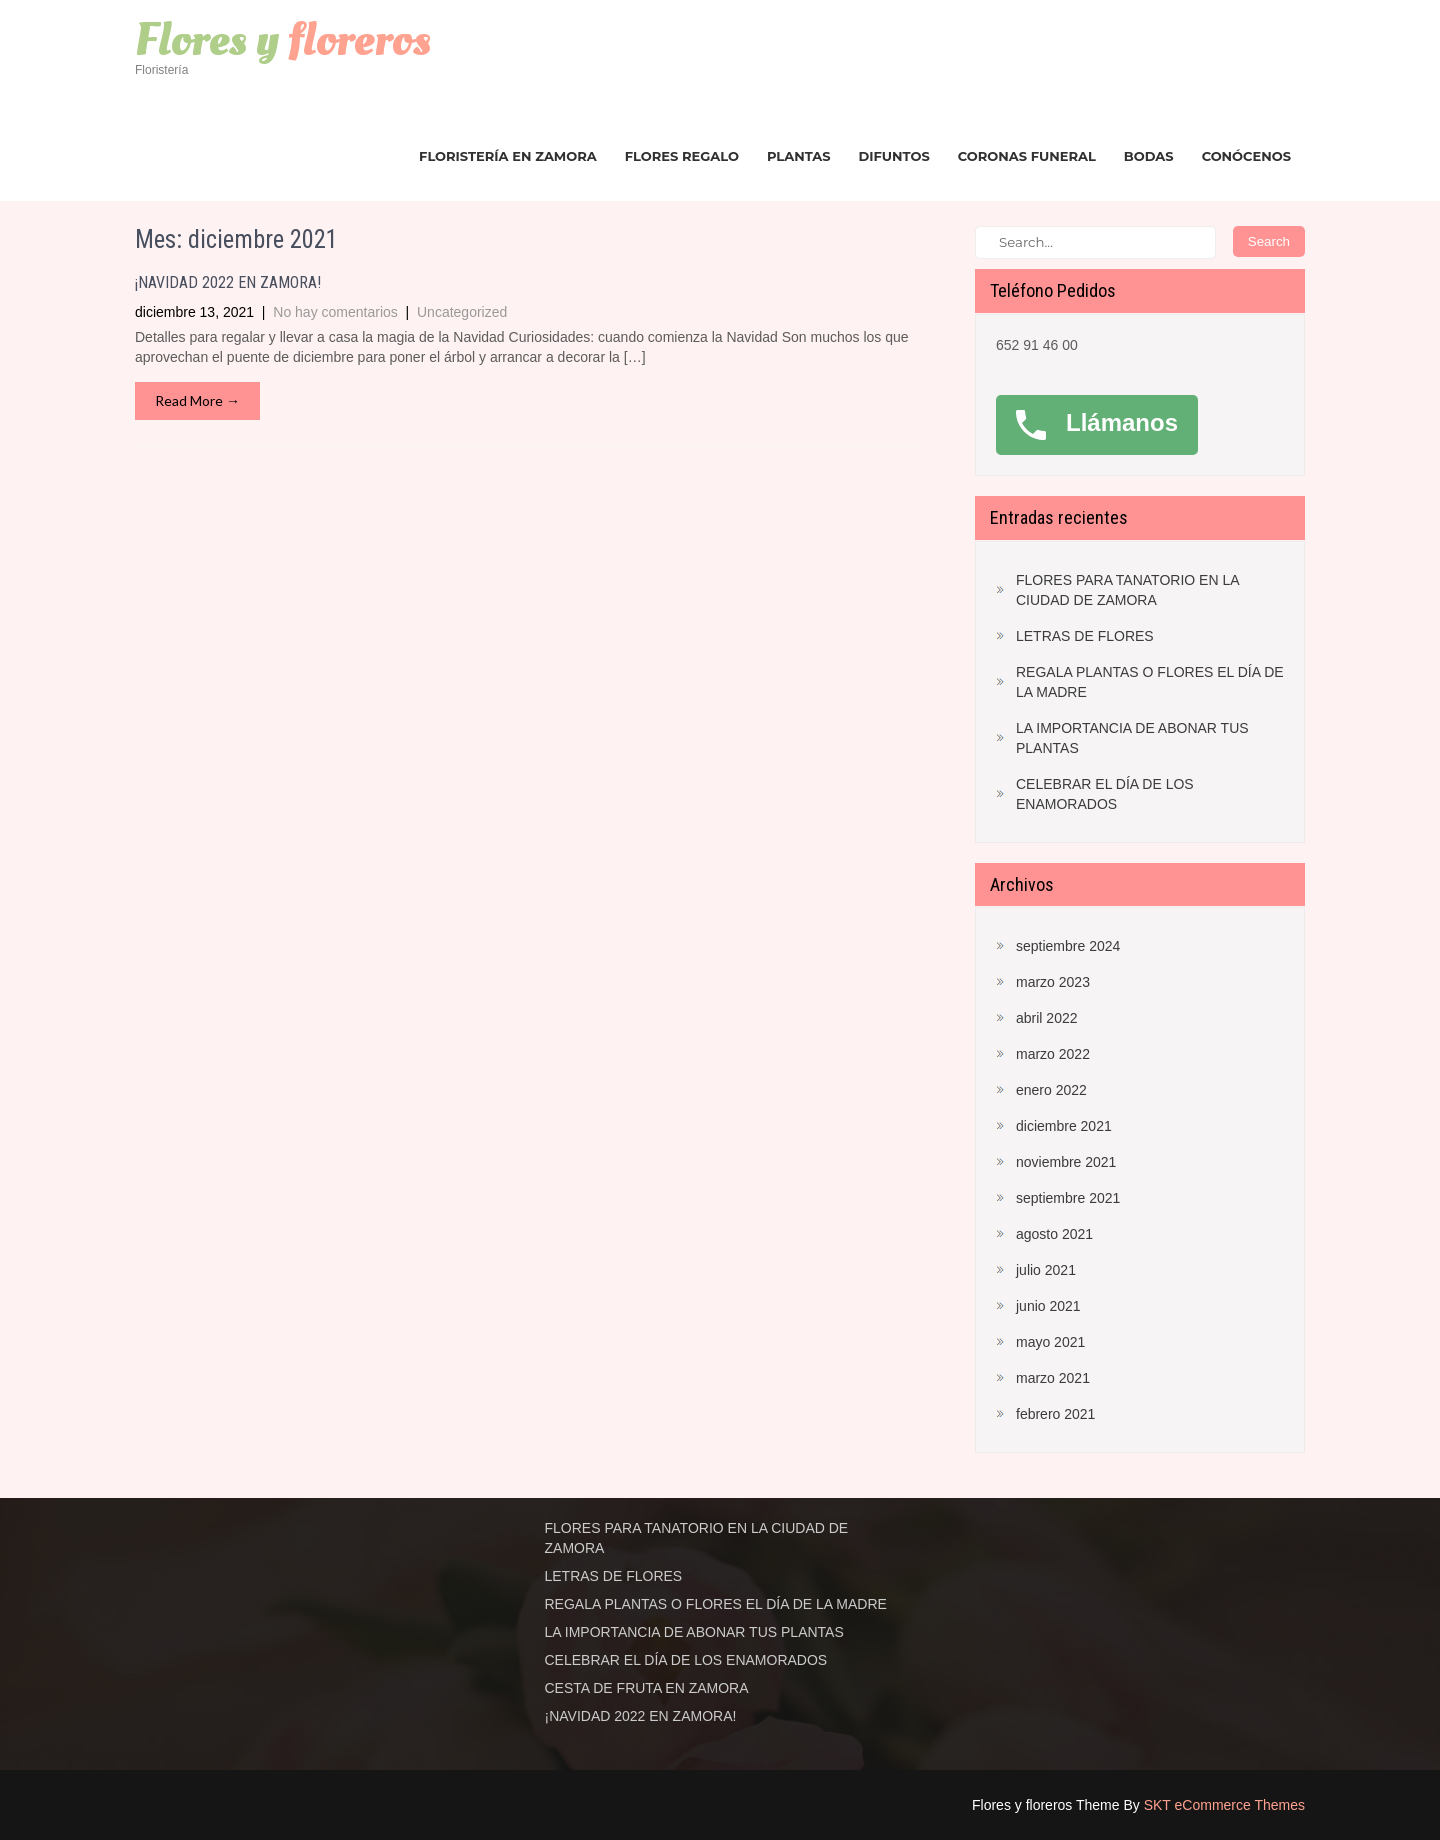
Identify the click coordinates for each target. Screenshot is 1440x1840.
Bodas (1149, 156)
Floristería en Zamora (508, 156)
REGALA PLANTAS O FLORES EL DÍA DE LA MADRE (1150, 682)
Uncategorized (462, 312)
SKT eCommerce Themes (1224, 1805)
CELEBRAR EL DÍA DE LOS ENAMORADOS (1105, 794)
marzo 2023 (1053, 982)
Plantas (799, 156)
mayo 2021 (1050, 1342)
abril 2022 (1047, 1018)
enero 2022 (1051, 1090)
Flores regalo (682, 156)
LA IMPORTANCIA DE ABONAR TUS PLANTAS (1132, 738)
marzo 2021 (1053, 1378)
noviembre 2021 (1066, 1162)
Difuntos (894, 156)
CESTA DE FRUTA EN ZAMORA (647, 1688)
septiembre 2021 (1068, 1198)
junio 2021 (1048, 1306)
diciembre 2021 (1064, 1126)
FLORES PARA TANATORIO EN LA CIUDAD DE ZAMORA (1127, 590)
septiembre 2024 (1068, 946)
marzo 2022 (1053, 1054)
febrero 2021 (1055, 1414)
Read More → (197, 400)
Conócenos (1246, 156)
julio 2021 (1046, 1270)
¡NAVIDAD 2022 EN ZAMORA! (228, 282)
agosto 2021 (1054, 1234)
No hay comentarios (335, 312)
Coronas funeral (1027, 156)
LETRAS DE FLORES (1085, 636)
